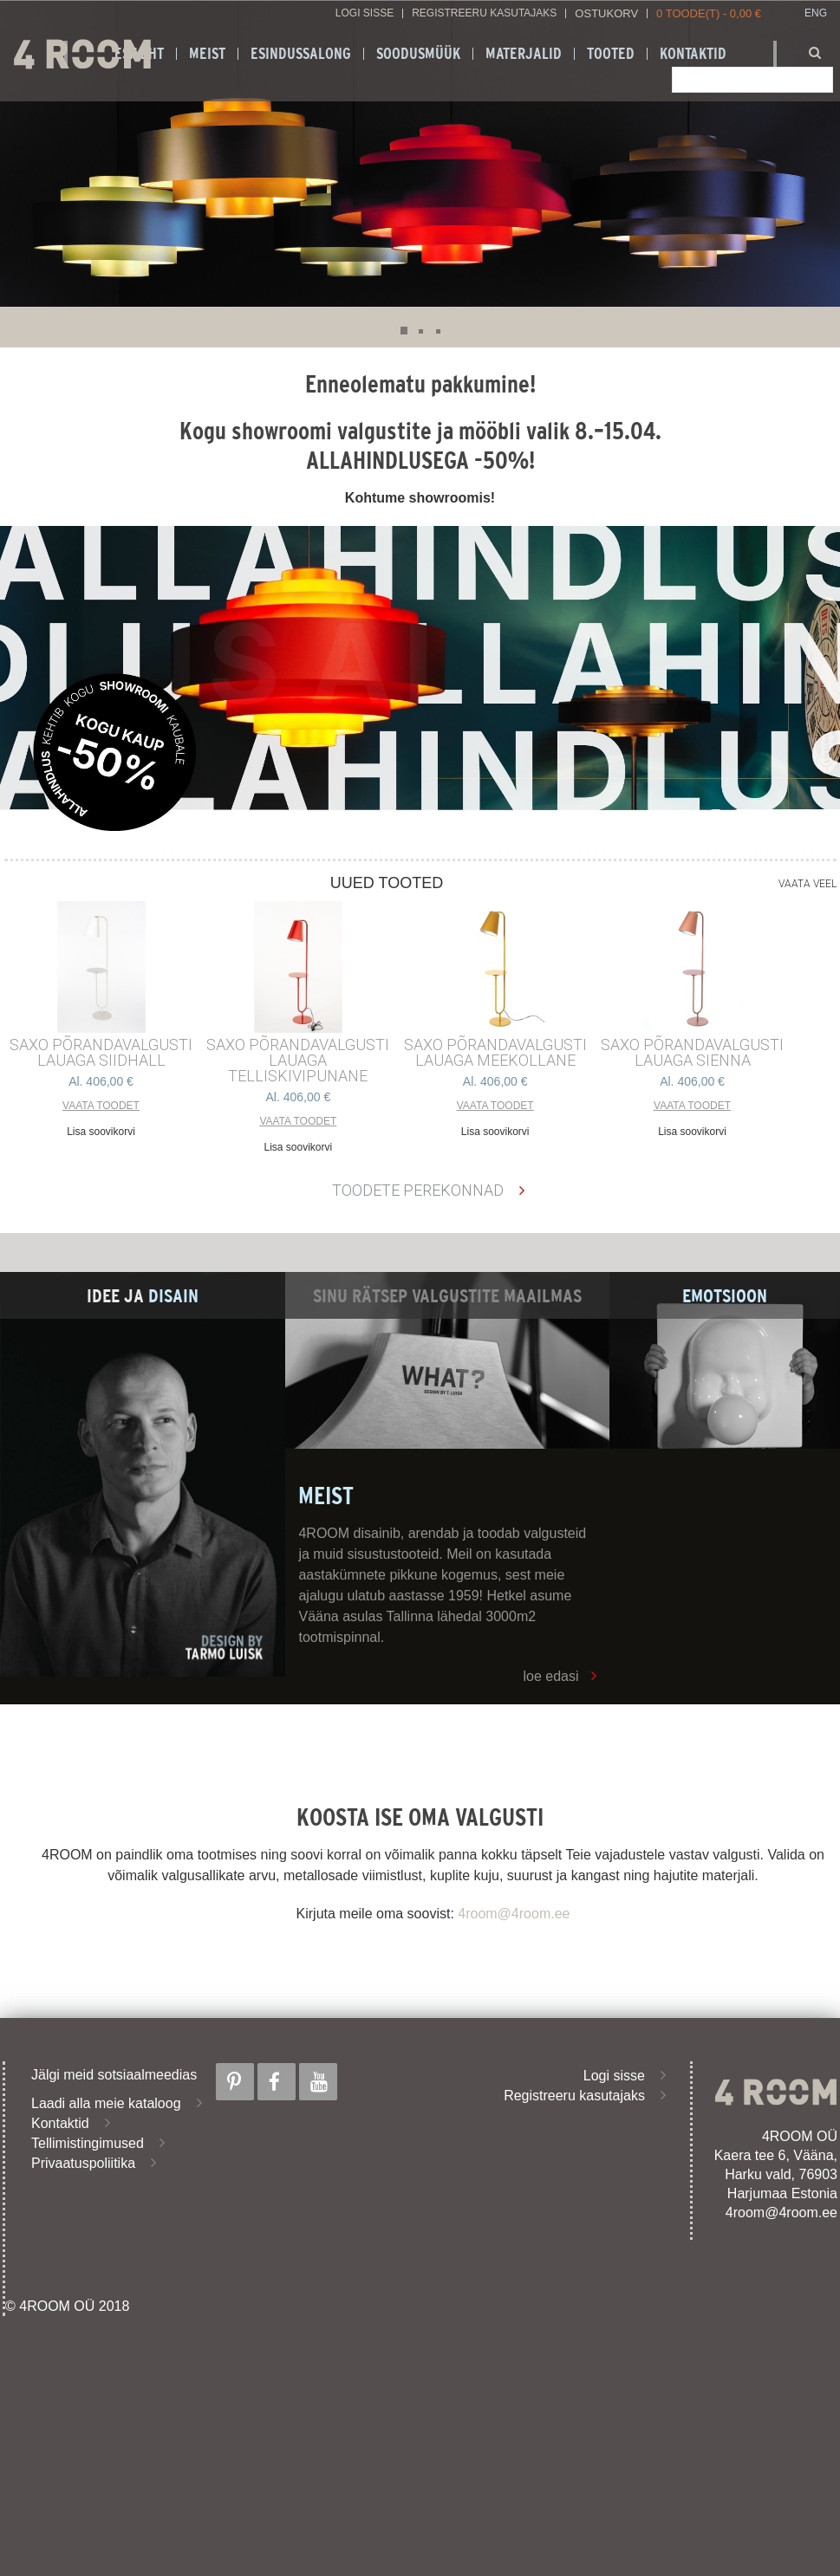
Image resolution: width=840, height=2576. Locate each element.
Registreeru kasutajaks (484, 13)
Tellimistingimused (87, 2143)
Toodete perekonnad (418, 1190)
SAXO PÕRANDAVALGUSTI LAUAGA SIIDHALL (101, 1052)
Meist (207, 54)
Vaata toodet (101, 1106)
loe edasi (550, 1676)
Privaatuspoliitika (83, 2163)
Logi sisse (364, 13)
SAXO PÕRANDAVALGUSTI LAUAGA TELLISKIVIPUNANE (297, 1060)
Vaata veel (807, 884)
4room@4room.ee (514, 1913)
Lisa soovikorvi (101, 1132)
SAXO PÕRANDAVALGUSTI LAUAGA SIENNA (692, 1052)
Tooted (611, 54)
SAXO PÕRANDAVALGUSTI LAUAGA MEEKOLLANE (495, 1052)
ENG (815, 13)
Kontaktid (60, 2123)
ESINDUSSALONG (301, 54)
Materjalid (523, 54)
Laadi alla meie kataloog (106, 2103)
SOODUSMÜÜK (418, 54)
